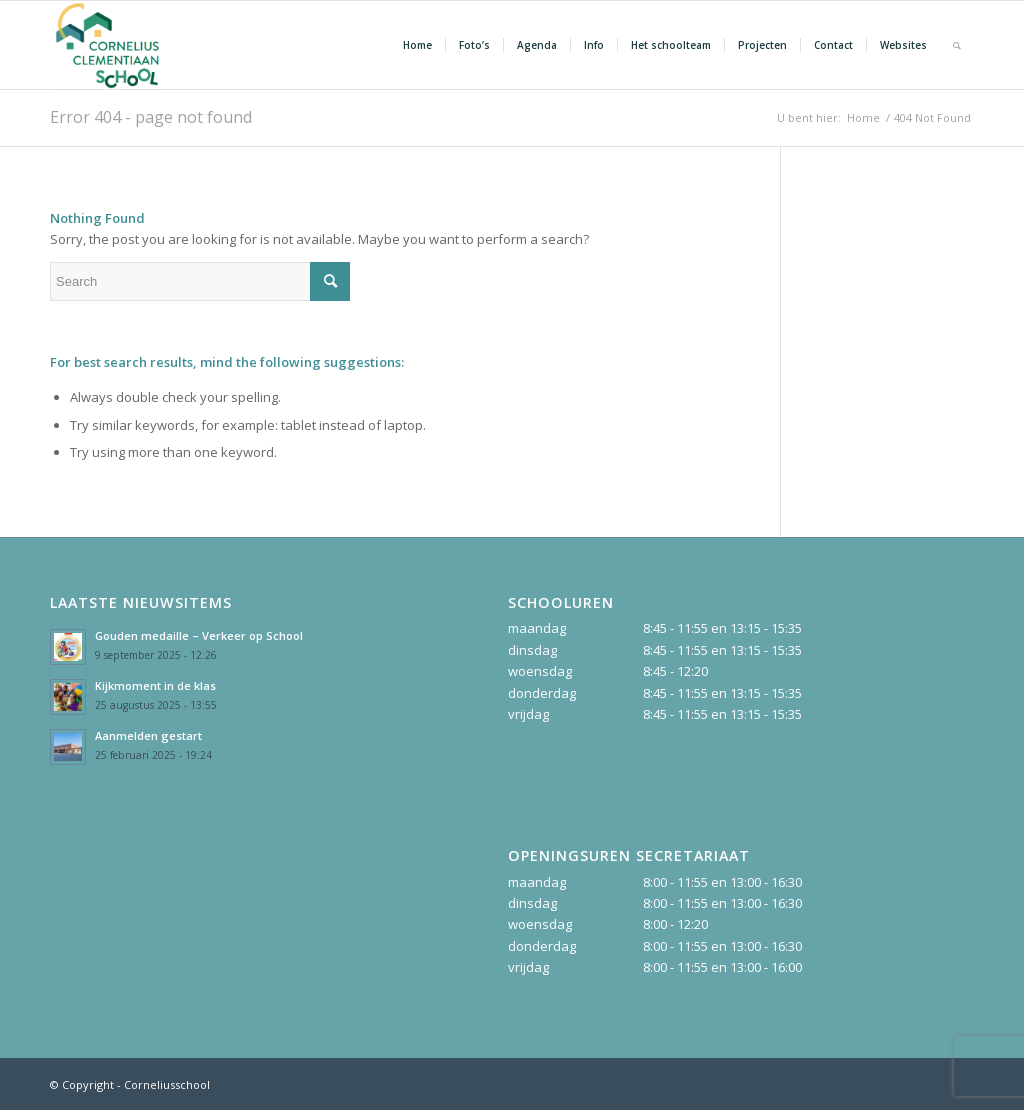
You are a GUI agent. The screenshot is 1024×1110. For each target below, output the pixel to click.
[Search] (957, 45)
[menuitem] (417, 45)
